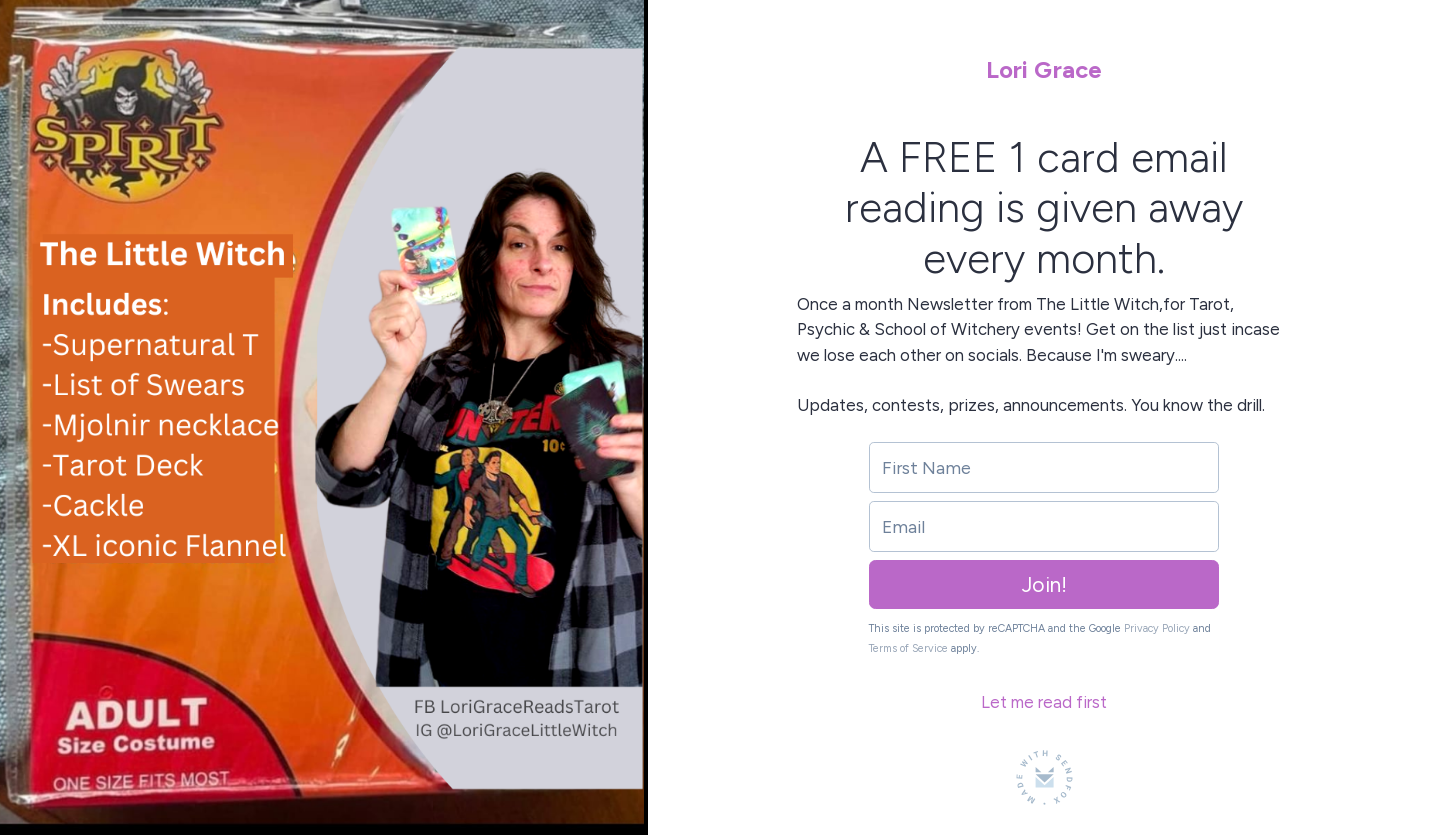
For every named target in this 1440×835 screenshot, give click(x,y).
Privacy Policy (1157, 628)
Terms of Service (908, 648)
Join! (1044, 584)
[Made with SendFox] (1044, 777)
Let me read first (1044, 702)
